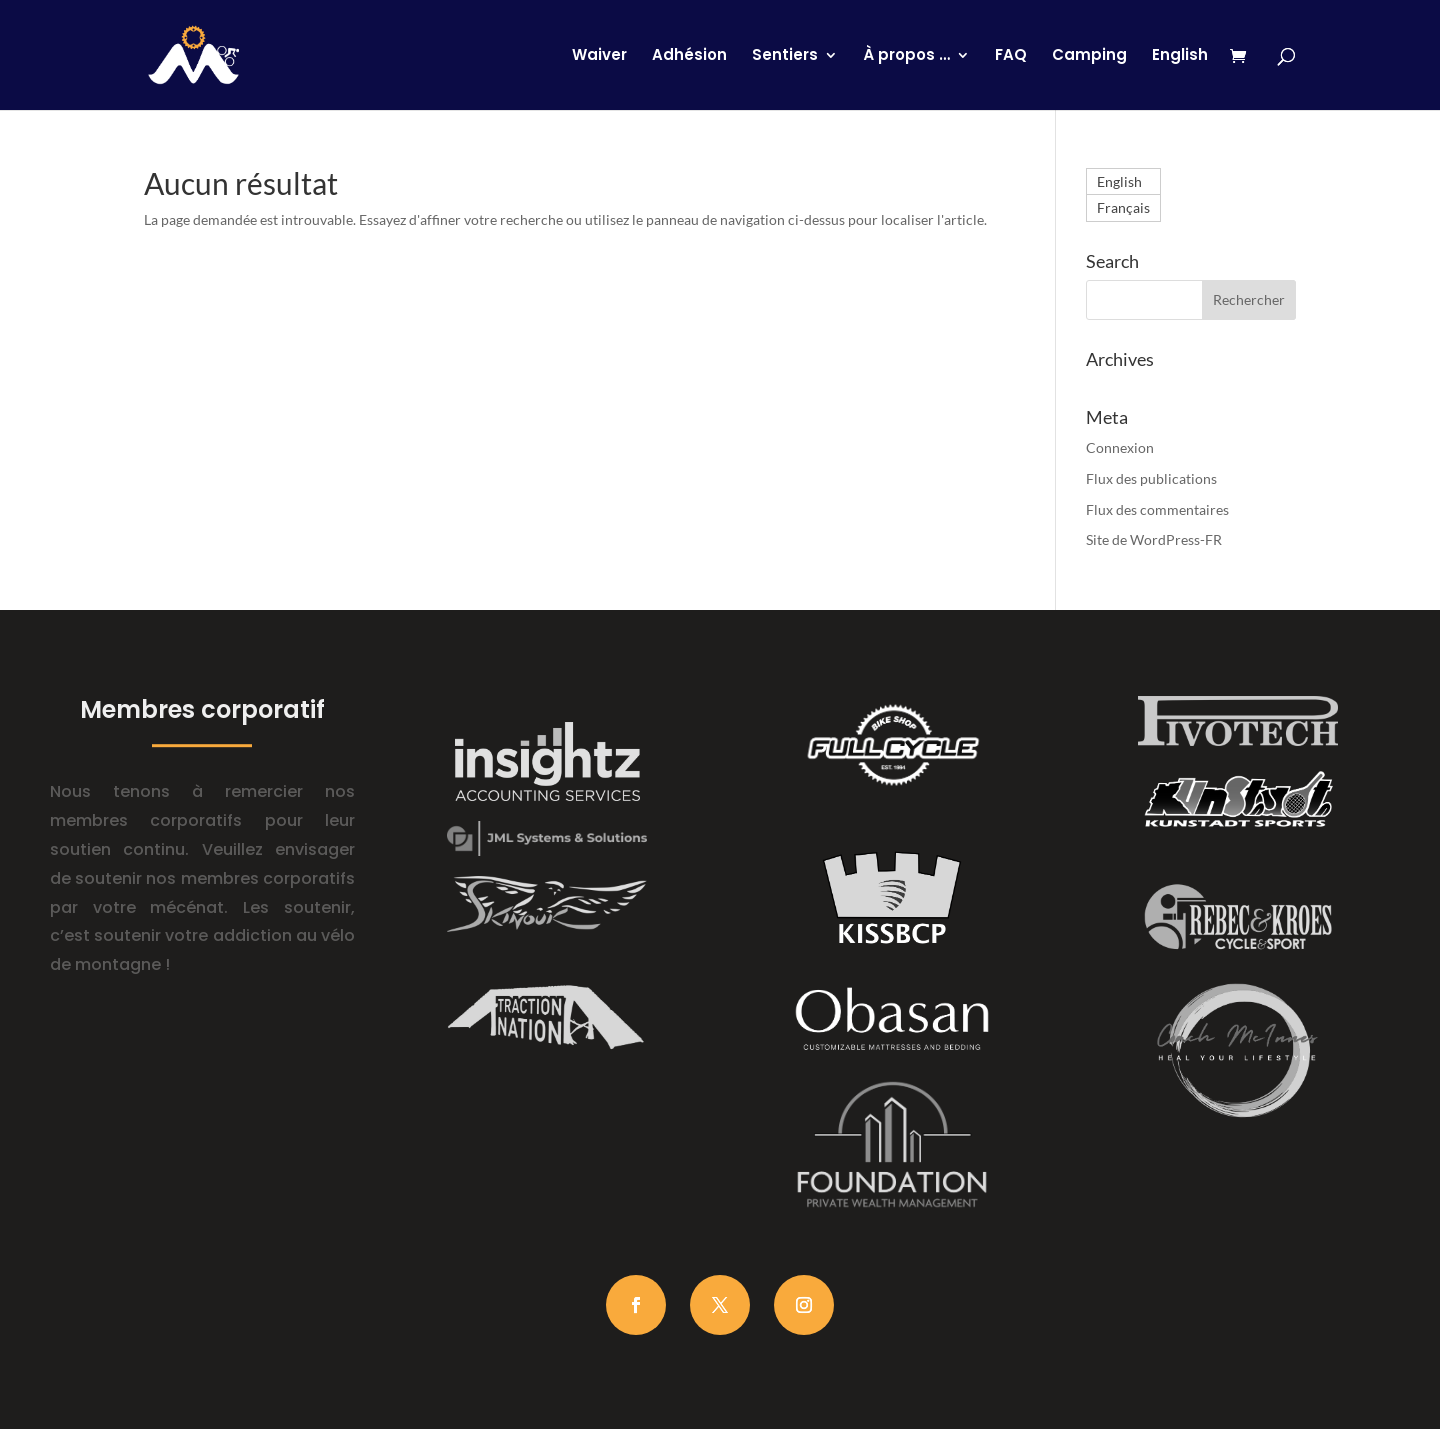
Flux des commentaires (1157, 509)
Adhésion (689, 56)
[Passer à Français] (1123, 208)
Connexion (1120, 447)
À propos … (906, 56)
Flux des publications (1151, 478)
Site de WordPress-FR (1154, 539)
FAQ (1011, 56)
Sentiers (785, 56)
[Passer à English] (1180, 79)
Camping (1089, 56)
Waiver (599, 56)
